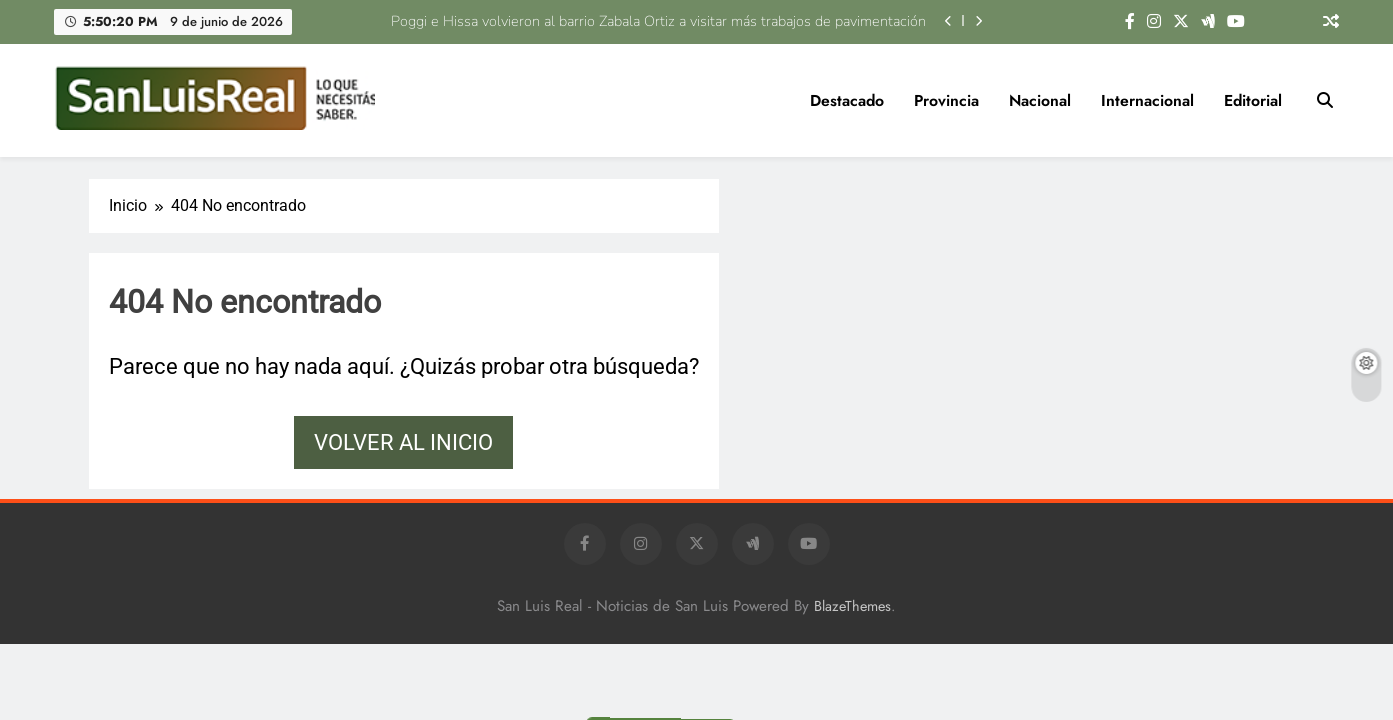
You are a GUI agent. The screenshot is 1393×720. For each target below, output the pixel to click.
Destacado (847, 100)
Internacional (1147, 100)
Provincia (946, 100)
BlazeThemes (852, 606)
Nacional (1040, 100)
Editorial (1253, 100)
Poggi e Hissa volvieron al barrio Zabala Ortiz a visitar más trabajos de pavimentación (658, 21)
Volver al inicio (403, 442)
